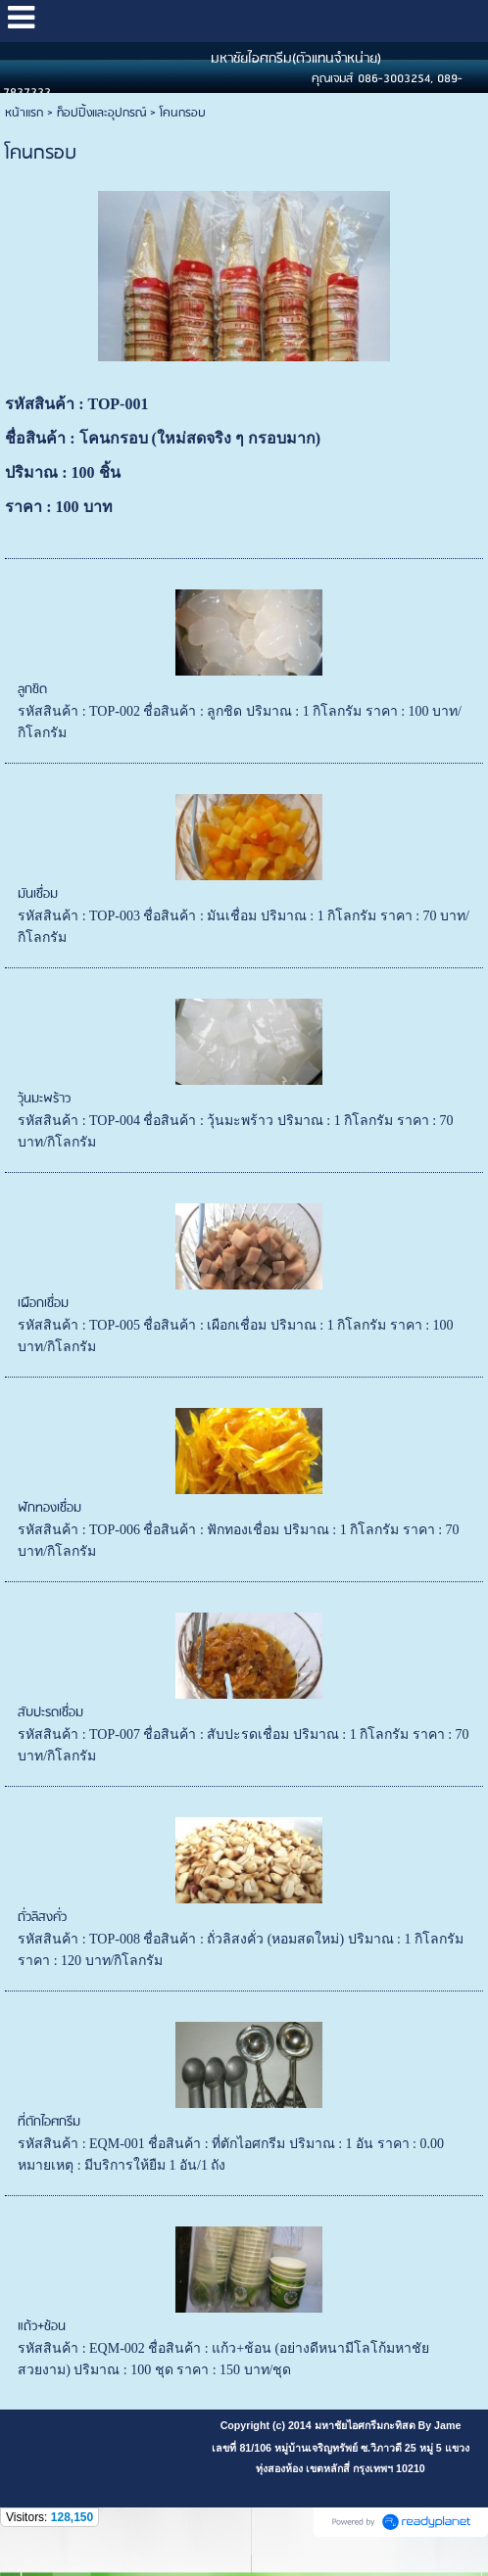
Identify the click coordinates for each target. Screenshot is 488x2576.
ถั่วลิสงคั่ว (42, 1917)
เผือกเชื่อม (43, 1303)
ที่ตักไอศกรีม (49, 2122)
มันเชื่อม (38, 894)
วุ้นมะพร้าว (44, 1099)
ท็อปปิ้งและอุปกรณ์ (101, 113)
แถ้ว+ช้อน (42, 2327)
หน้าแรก (24, 113)
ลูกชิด (32, 689)
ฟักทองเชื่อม (49, 1508)
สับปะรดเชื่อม (50, 1713)
